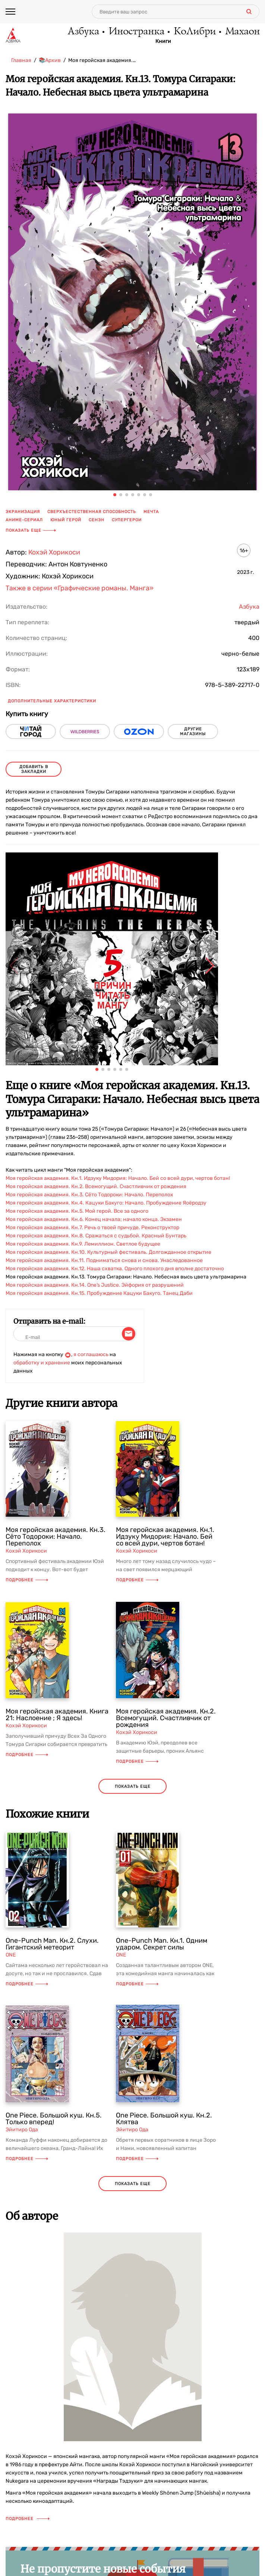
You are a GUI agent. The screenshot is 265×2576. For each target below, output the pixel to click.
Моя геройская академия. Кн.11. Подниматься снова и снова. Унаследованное (104, 1260)
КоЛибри (194, 32)
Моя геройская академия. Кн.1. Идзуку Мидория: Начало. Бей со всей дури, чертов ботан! (118, 1178)
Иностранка (136, 32)
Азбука (83, 32)
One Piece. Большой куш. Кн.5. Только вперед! (54, 2118)
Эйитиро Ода (22, 2129)
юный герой (65, 520)
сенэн (96, 520)
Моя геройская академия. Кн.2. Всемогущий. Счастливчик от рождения (96, 1186)
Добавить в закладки (33, 769)
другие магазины (193, 731)
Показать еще (31, 530)
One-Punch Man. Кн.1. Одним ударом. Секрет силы (161, 1944)
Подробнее (27, 1580)
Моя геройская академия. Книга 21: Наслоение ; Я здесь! (57, 1714)
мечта (151, 511)
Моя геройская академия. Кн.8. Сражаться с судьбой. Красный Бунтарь (96, 1236)
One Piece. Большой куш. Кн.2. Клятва (164, 2118)
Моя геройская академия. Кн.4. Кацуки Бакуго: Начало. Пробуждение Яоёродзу (106, 1203)
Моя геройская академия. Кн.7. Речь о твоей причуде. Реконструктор (92, 1227)
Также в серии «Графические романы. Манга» (80, 588)
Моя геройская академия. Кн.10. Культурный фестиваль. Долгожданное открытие (108, 1252)
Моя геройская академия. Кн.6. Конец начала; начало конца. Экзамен (94, 1219)
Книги (163, 41)
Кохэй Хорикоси (54, 552)
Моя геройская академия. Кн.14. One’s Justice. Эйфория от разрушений (95, 1285)
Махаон (242, 32)
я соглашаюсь (90, 1354)
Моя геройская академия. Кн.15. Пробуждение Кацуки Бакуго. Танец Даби (99, 1293)
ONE (11, 1955)
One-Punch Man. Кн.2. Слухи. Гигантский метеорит (52, 1944)
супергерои (127, 520)
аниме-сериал (24, 520)
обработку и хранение (41, 1363)
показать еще (133, 1786)
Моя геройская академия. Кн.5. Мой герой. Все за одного (77, 1211)
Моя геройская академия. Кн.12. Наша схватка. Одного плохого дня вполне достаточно (115, 1268)
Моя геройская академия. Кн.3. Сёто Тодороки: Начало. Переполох (89, 1194)
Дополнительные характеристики (52, 701)
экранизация (23, 511)
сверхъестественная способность (91, 511)
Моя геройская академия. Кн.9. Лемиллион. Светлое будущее (83, 1244)
